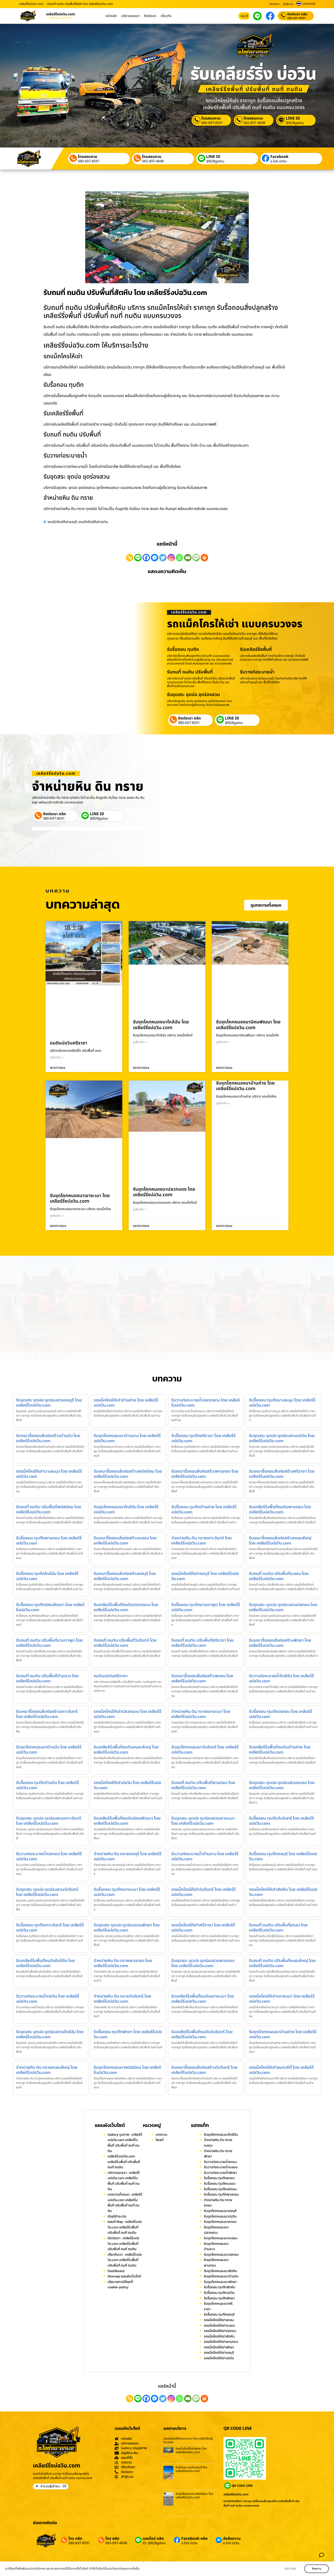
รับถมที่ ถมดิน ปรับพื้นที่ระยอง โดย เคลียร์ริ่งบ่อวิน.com (279, 1576)
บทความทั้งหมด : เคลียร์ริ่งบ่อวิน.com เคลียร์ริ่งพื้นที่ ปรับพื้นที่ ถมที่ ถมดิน (125, 2202)
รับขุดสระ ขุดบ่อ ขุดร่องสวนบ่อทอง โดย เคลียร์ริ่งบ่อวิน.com (283, 1607)
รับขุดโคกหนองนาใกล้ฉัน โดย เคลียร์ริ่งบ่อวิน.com (161, 1025)
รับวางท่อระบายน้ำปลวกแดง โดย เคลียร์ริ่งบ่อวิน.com (205, 1402)
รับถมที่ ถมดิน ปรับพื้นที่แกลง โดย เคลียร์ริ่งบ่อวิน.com (278, 1927)
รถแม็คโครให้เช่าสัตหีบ (219, 2336)
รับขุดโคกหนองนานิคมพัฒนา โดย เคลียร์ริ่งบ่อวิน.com (248, 1025)
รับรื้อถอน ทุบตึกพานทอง (221, 2194)
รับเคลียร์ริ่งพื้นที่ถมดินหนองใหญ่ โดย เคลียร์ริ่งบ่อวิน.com (126, 1749)
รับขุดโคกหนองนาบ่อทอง (221, 2254)
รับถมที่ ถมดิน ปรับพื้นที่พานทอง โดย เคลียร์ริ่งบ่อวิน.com (203, 1785)
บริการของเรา (130, 16)
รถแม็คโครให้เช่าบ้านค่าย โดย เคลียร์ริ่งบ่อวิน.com (126, 1402)
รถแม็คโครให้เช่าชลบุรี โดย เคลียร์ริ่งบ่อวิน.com (205, 1576)
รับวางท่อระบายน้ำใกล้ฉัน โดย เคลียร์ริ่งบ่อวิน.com (281, 1678)
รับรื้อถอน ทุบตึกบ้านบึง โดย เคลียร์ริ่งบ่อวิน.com (47, 1785)
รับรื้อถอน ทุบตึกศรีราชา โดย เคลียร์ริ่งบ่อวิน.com (203, 1438)
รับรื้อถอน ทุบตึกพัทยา (219, 2298)
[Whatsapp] (179, 557)
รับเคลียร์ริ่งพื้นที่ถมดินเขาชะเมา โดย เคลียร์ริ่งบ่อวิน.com (202, 1998)
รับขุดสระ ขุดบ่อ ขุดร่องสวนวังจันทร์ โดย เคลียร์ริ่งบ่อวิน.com (47, 1892)
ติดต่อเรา (274, 4)
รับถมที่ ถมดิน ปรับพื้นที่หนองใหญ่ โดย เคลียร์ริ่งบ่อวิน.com (282, 1963)
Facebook (279, 157)
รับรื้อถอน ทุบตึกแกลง (219, 2177)
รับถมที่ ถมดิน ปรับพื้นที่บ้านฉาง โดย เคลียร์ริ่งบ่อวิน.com (47, 1678)
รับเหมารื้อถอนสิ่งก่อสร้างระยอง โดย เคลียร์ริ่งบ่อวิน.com (125, 1540)
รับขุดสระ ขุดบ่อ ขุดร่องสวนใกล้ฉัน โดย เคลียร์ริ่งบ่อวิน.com (50, 2034)
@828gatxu (295, 123)
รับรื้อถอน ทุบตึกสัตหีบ (219, 2287)
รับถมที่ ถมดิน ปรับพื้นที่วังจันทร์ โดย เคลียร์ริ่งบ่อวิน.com (125, 1642)
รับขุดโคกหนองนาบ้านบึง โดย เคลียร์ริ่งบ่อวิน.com (48, 1749)
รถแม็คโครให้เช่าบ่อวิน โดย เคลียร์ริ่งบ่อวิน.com (127, 1785)
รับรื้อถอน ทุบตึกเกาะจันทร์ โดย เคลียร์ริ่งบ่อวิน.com (50, 1927)
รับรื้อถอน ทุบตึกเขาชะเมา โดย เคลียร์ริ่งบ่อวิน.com (127, 1892)
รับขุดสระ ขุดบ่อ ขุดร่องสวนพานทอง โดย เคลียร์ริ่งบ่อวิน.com (202, 1963)
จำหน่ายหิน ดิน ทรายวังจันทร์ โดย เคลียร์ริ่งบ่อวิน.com (122, 1998)
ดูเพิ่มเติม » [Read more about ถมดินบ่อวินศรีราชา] (56, 1057)
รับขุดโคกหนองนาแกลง (220, 2221)
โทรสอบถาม (211, 118)
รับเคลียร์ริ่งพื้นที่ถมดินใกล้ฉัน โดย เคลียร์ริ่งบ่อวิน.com (45, 1963)
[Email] (187, 557)
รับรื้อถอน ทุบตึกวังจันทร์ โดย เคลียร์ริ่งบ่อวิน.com (281, 1820)
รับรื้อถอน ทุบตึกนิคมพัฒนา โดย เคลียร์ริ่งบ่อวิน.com (50, 1607)
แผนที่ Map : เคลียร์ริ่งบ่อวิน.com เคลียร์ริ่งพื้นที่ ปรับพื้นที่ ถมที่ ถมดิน (125, 2227)
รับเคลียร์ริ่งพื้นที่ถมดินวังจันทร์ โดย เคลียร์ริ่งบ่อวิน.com (202, 2034)
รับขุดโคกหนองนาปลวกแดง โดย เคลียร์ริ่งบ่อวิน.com (164, 1192)
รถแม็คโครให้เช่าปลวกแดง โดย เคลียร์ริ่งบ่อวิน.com (127, 1714)
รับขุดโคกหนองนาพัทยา (220, 2281)
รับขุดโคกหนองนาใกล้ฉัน (221, 2134)
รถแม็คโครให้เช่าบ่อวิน (93, 521)
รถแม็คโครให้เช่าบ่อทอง (220, 2330)
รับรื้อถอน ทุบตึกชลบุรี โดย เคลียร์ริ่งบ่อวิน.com (283, 1856)
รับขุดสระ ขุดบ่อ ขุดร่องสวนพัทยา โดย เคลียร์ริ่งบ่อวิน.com (127, 1927)
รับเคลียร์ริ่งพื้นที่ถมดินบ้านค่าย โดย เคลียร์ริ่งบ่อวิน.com (280, 1749)
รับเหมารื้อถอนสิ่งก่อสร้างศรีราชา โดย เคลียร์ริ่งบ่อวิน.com (282, 1473)
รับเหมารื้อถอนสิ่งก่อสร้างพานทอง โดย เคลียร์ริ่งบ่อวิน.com (204, 1473)
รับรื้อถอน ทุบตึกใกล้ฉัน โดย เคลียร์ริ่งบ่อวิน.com (47, 1576)
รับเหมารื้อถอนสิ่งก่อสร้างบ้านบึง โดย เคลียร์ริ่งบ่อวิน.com (48, 1438)
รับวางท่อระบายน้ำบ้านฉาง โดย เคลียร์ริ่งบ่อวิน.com (205, 1856)
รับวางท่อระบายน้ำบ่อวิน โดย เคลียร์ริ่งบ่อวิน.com (47, 1998)
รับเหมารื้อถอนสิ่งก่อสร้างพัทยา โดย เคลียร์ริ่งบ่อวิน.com (280, 1642)
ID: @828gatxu (154, 2543)
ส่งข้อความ (232, 2538)
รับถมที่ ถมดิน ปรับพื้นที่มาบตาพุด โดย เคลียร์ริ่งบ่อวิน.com (49, 1642)
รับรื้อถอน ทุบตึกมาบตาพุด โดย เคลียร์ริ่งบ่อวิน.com (205, 1607)
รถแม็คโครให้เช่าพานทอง (221, 2341)
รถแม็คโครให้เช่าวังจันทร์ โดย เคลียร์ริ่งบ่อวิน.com (203, 1892)
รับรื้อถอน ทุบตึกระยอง (219, 2183)
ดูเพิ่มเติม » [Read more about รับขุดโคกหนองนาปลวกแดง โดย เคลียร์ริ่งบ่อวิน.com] (140, 1209)
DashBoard (116, 2270)
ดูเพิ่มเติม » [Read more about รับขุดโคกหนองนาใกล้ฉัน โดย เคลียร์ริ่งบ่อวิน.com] (140, 1042)
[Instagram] (171, 557)
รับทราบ (316, 2568)
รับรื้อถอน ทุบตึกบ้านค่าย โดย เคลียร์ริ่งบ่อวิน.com (203, 1509)
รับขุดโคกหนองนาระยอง (221, 2238)
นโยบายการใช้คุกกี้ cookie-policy (120, 2284)
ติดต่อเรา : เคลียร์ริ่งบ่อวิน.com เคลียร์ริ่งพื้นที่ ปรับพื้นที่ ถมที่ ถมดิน (123, 2243)
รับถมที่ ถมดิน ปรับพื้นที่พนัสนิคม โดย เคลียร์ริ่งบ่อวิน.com (48, 1509)
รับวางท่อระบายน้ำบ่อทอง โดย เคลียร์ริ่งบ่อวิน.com (49, 1856)
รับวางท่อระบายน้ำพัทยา (220, 2172)
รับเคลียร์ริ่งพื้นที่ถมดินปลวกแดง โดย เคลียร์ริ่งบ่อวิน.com (126, 1607)
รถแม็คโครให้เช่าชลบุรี (62, 521)
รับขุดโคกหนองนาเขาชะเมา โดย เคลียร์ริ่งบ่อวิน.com (80, 1198)
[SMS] (196, 557)
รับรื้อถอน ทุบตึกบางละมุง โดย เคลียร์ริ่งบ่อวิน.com (282, 1402)
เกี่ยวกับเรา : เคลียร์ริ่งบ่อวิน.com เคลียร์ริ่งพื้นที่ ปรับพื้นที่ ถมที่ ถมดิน (125, 2260)
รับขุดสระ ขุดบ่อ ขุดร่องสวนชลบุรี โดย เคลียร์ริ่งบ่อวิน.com (49, 1402)
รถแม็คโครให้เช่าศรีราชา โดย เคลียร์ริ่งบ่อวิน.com (203, 1927)
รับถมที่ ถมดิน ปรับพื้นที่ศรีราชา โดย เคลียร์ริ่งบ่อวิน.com (202, 1642)
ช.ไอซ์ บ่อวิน (278, 161)
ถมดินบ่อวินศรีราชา (68, 1043)
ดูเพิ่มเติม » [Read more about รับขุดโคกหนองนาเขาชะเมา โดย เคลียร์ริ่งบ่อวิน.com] (56, 1216)
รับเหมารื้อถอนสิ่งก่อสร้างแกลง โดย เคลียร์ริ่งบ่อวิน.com (202, 1678)
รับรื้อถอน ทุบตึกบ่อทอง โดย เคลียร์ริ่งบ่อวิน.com (280, 1714)
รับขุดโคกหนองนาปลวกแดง (216, 2230)
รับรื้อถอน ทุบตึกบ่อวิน (219, 2292)
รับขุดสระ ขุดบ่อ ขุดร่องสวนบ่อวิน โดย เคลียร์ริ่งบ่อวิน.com (282, 1438)
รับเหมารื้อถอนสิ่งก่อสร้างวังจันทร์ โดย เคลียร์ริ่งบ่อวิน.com (204, 2070)
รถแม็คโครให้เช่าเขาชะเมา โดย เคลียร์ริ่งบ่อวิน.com (282, 1998)
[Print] (204, 557)
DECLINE (289, 2568)
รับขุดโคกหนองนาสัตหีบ (220, 2270)
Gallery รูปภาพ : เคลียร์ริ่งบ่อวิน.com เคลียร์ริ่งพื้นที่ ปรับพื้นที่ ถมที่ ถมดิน (125, 2142)
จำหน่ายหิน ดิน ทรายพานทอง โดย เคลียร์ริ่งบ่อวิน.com (123, 1963)
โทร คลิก (75, 2538)
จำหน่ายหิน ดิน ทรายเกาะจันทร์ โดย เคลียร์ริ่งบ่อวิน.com (201, 1540)
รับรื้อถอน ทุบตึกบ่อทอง (220, 2189)
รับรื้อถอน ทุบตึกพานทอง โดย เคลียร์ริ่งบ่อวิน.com (49, 1540)
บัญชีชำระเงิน (117, 2216)
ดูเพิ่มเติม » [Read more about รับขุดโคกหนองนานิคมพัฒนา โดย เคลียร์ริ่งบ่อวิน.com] (223, 1042)
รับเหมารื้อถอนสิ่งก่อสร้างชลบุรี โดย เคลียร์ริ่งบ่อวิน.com (125, 1576)
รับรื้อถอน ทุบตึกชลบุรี (219, 2314)
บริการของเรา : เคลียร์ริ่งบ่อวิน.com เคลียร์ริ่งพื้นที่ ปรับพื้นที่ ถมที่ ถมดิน (124, 2181)
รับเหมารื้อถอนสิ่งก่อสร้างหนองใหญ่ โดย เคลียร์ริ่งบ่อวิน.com (280, 1540)
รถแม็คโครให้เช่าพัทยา (219, 2347)
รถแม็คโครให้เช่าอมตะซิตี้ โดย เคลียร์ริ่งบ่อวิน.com (281, 2070)
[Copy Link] (129, 557)
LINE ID (293, 118)
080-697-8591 (296, 18)
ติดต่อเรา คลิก (297, 14)
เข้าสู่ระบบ (288, 4)
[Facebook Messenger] (154, 557)
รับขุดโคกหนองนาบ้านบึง (221, 2276)
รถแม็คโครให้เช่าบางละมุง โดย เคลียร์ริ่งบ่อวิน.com (49, 1473)
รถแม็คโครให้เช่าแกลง (219, 2319)
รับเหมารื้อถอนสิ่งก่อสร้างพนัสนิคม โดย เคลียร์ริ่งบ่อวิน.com (128, 1473)
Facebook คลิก (194, 2538)
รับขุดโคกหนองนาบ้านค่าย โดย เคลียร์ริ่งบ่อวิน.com (245, 1086)
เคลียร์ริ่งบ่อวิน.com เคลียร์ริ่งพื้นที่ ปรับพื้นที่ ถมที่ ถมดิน (124, 2162)
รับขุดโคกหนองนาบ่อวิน (220, 2216)
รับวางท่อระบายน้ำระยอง (221, 2167)
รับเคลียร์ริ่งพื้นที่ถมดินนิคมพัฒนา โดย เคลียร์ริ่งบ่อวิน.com (127, 1820)
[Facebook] (146, 557)
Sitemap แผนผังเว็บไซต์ (124, 2276)
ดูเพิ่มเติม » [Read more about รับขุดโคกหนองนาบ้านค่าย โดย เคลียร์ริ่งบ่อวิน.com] (223, 1103)
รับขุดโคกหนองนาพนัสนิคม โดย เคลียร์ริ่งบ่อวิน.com (127, 2070)
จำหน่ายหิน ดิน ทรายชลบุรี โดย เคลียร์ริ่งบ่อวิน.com (127, 1856)
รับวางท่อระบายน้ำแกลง (220, 2161)
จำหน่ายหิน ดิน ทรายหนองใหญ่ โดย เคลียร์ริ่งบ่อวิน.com (46, 2070)
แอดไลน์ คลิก (153, 2538)
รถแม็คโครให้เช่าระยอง (219, 2325)
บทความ (161, 2134)
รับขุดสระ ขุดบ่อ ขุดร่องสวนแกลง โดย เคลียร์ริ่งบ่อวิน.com (282, 1785)
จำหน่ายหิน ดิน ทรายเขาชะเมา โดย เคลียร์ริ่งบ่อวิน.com (200, 1714)
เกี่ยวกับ (166, 16)
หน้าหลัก (111, 16)
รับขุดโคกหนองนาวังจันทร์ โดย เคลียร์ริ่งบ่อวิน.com (205, 1749)
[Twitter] (163, 557)
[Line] (138, 557)
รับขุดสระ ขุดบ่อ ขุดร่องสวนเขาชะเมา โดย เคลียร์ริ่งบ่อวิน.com (203, 1820)
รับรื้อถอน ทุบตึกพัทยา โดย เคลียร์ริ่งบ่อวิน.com (128, 2034)
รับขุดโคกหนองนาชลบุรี (220, 2210)
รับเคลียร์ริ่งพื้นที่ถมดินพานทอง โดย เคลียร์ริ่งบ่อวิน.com (280, 1509)
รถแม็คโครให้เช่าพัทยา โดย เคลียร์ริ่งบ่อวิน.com (191, 2450)
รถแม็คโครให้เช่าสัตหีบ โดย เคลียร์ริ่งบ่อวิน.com (283, 1892)
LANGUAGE (308, 4)
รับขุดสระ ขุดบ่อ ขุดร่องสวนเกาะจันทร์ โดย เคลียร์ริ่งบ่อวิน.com (48, 1820)
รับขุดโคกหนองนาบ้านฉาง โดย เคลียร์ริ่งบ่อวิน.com (127, 1438)
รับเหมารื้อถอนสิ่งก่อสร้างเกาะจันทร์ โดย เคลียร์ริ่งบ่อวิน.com (47, 1714)
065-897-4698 (254, 123)
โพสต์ (160, 2139)
